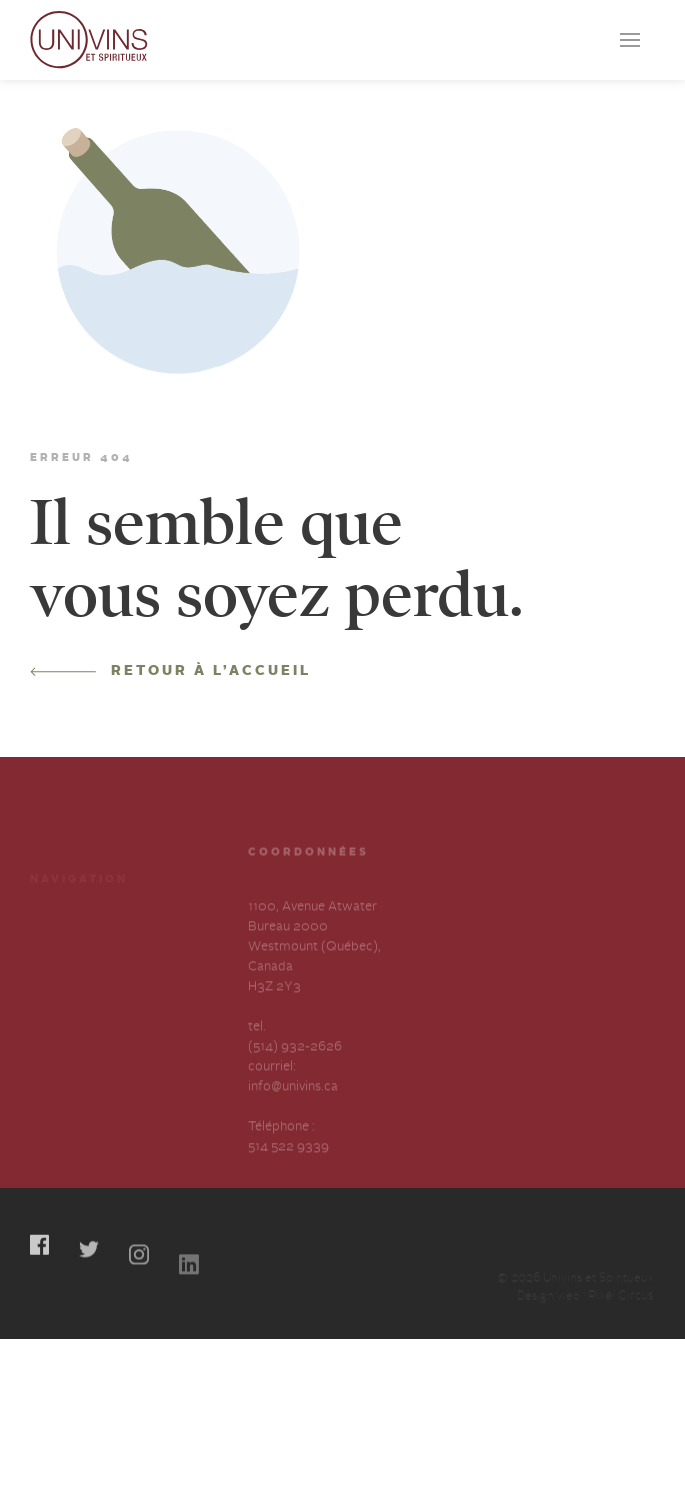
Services (54, 938)
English (144, 1010)
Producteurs (67, 902)
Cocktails (151, 902)
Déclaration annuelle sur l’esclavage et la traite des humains (75, 1050)
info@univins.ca (293, 1107)
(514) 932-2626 (295, 1067)
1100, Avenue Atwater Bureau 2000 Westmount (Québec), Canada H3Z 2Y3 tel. (314, 987)
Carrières (151, 938)
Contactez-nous (171, 974)
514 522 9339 (288, 1167)
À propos (57, 974)
